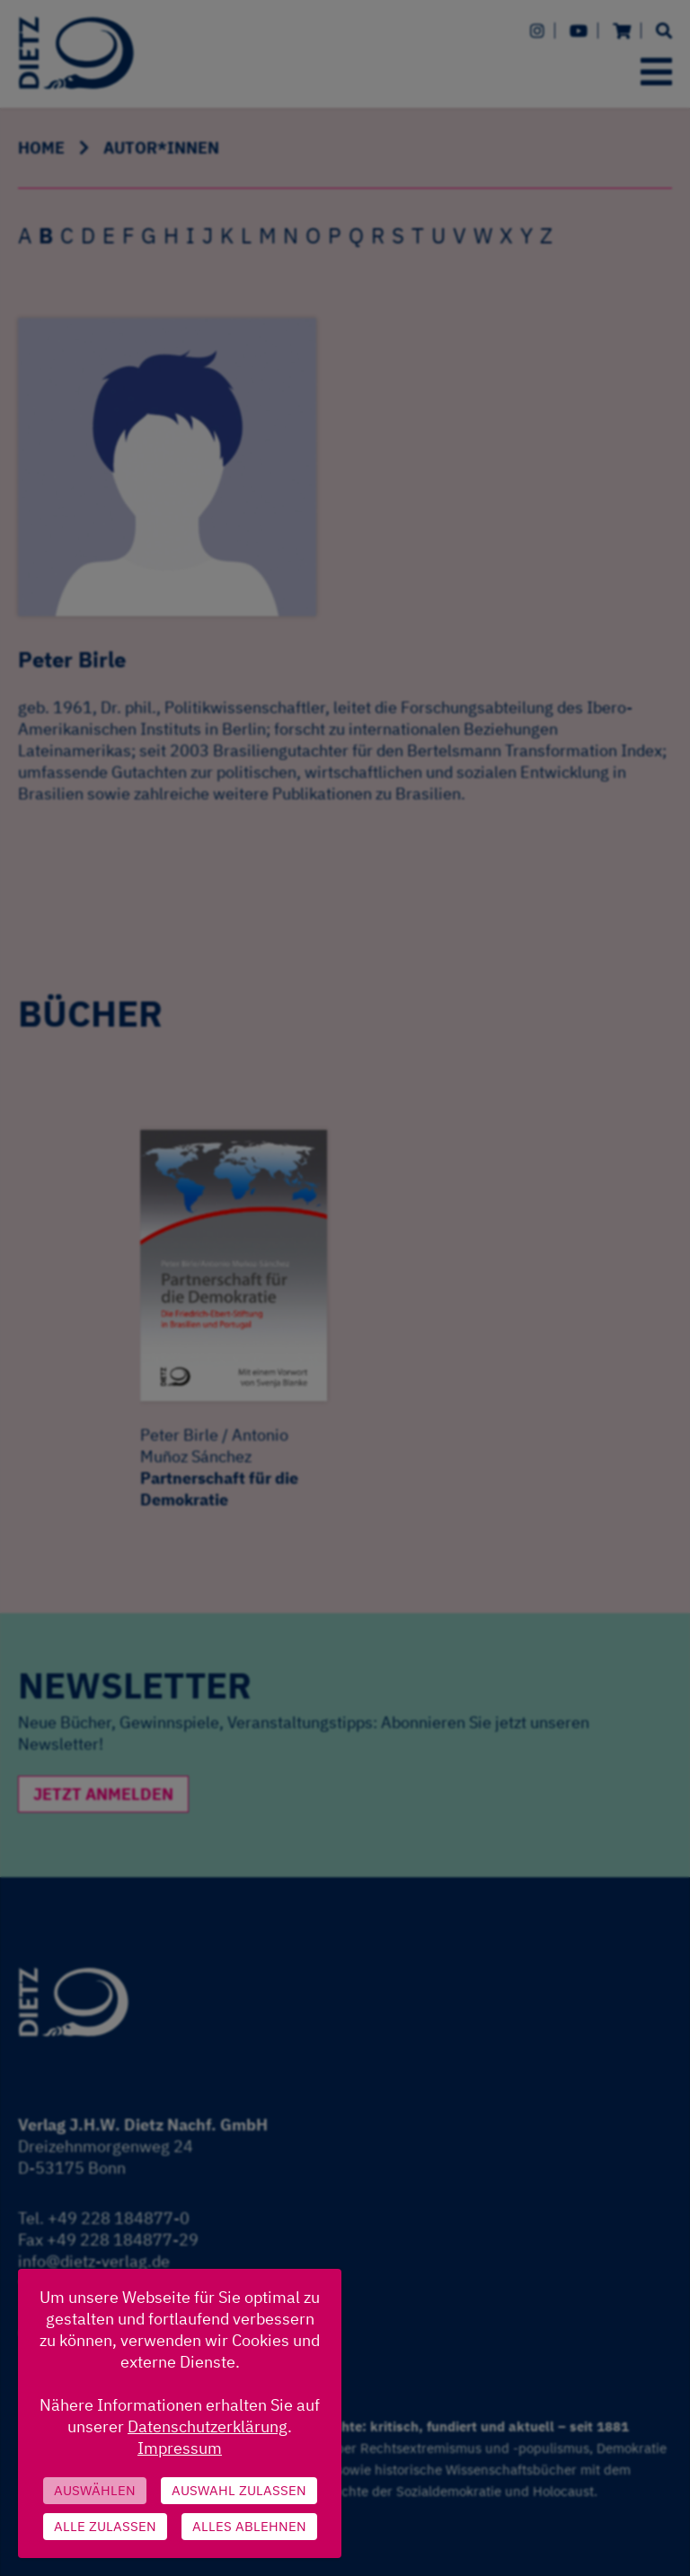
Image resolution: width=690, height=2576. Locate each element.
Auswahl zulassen (239, 2490)
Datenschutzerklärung (208, 2426)
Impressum (179, 2448)
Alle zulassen (105, 2526)
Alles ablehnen (249, 2526)
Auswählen (95, 2490)
